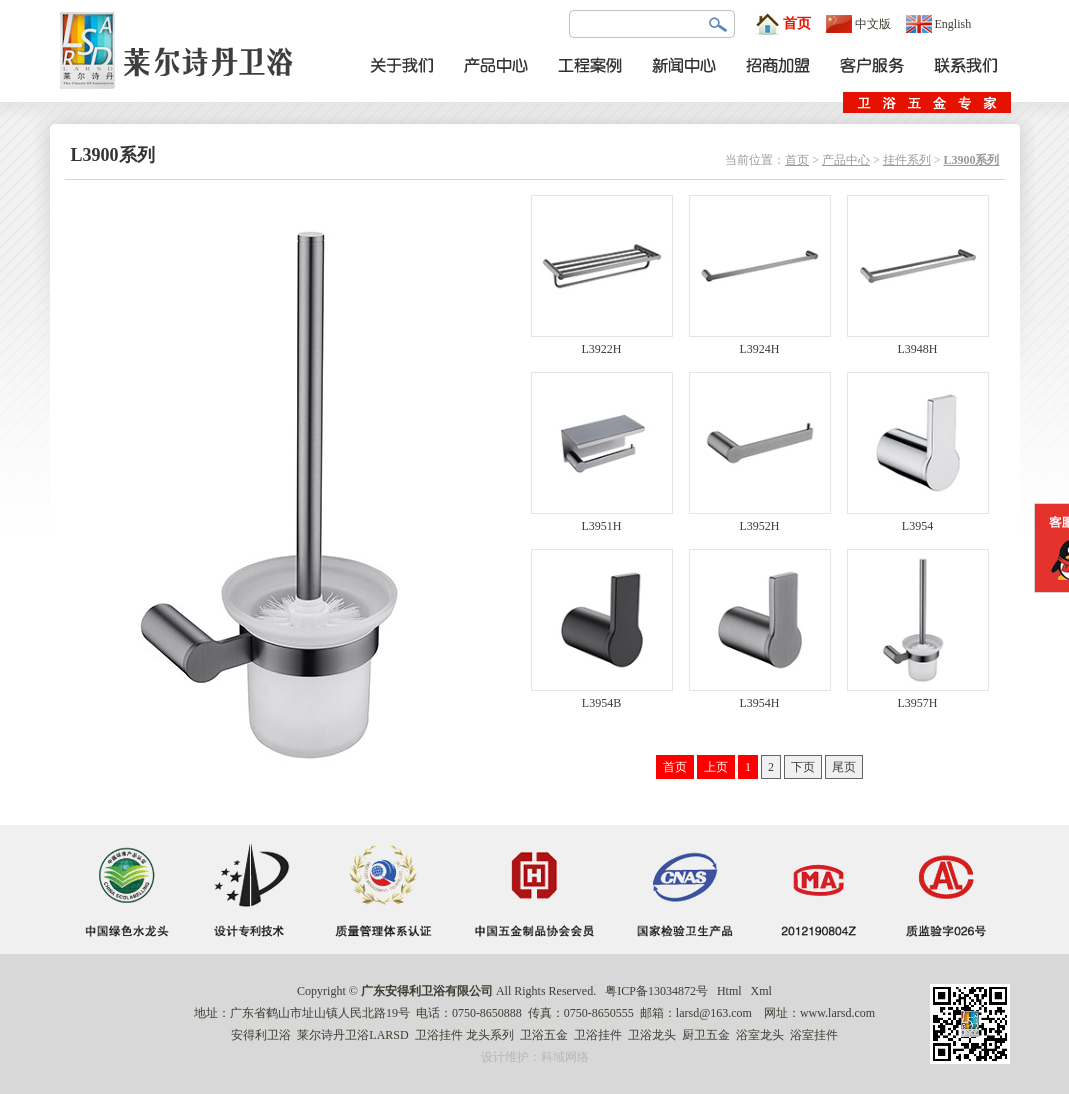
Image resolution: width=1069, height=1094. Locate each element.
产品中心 (846, 160)
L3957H (918, 697)
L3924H (760, 343)
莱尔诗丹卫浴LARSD (352, 1035)
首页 (783, 24)
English (939, 24)
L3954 (918, 520)
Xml (761, 991)
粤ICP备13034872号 (656, 991)
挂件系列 (907, 160)
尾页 (844, 767)
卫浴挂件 (439, 1035)
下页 (803, 767)
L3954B (602, 697)
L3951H (602, 520)
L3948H (918, 343)
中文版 (858, 24)
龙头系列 (490, 1035)
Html (729, 991)
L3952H (760, 520)
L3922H (602, 343)
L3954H (760, 697)
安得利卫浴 (261, 1035)
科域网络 (565, 1057)
